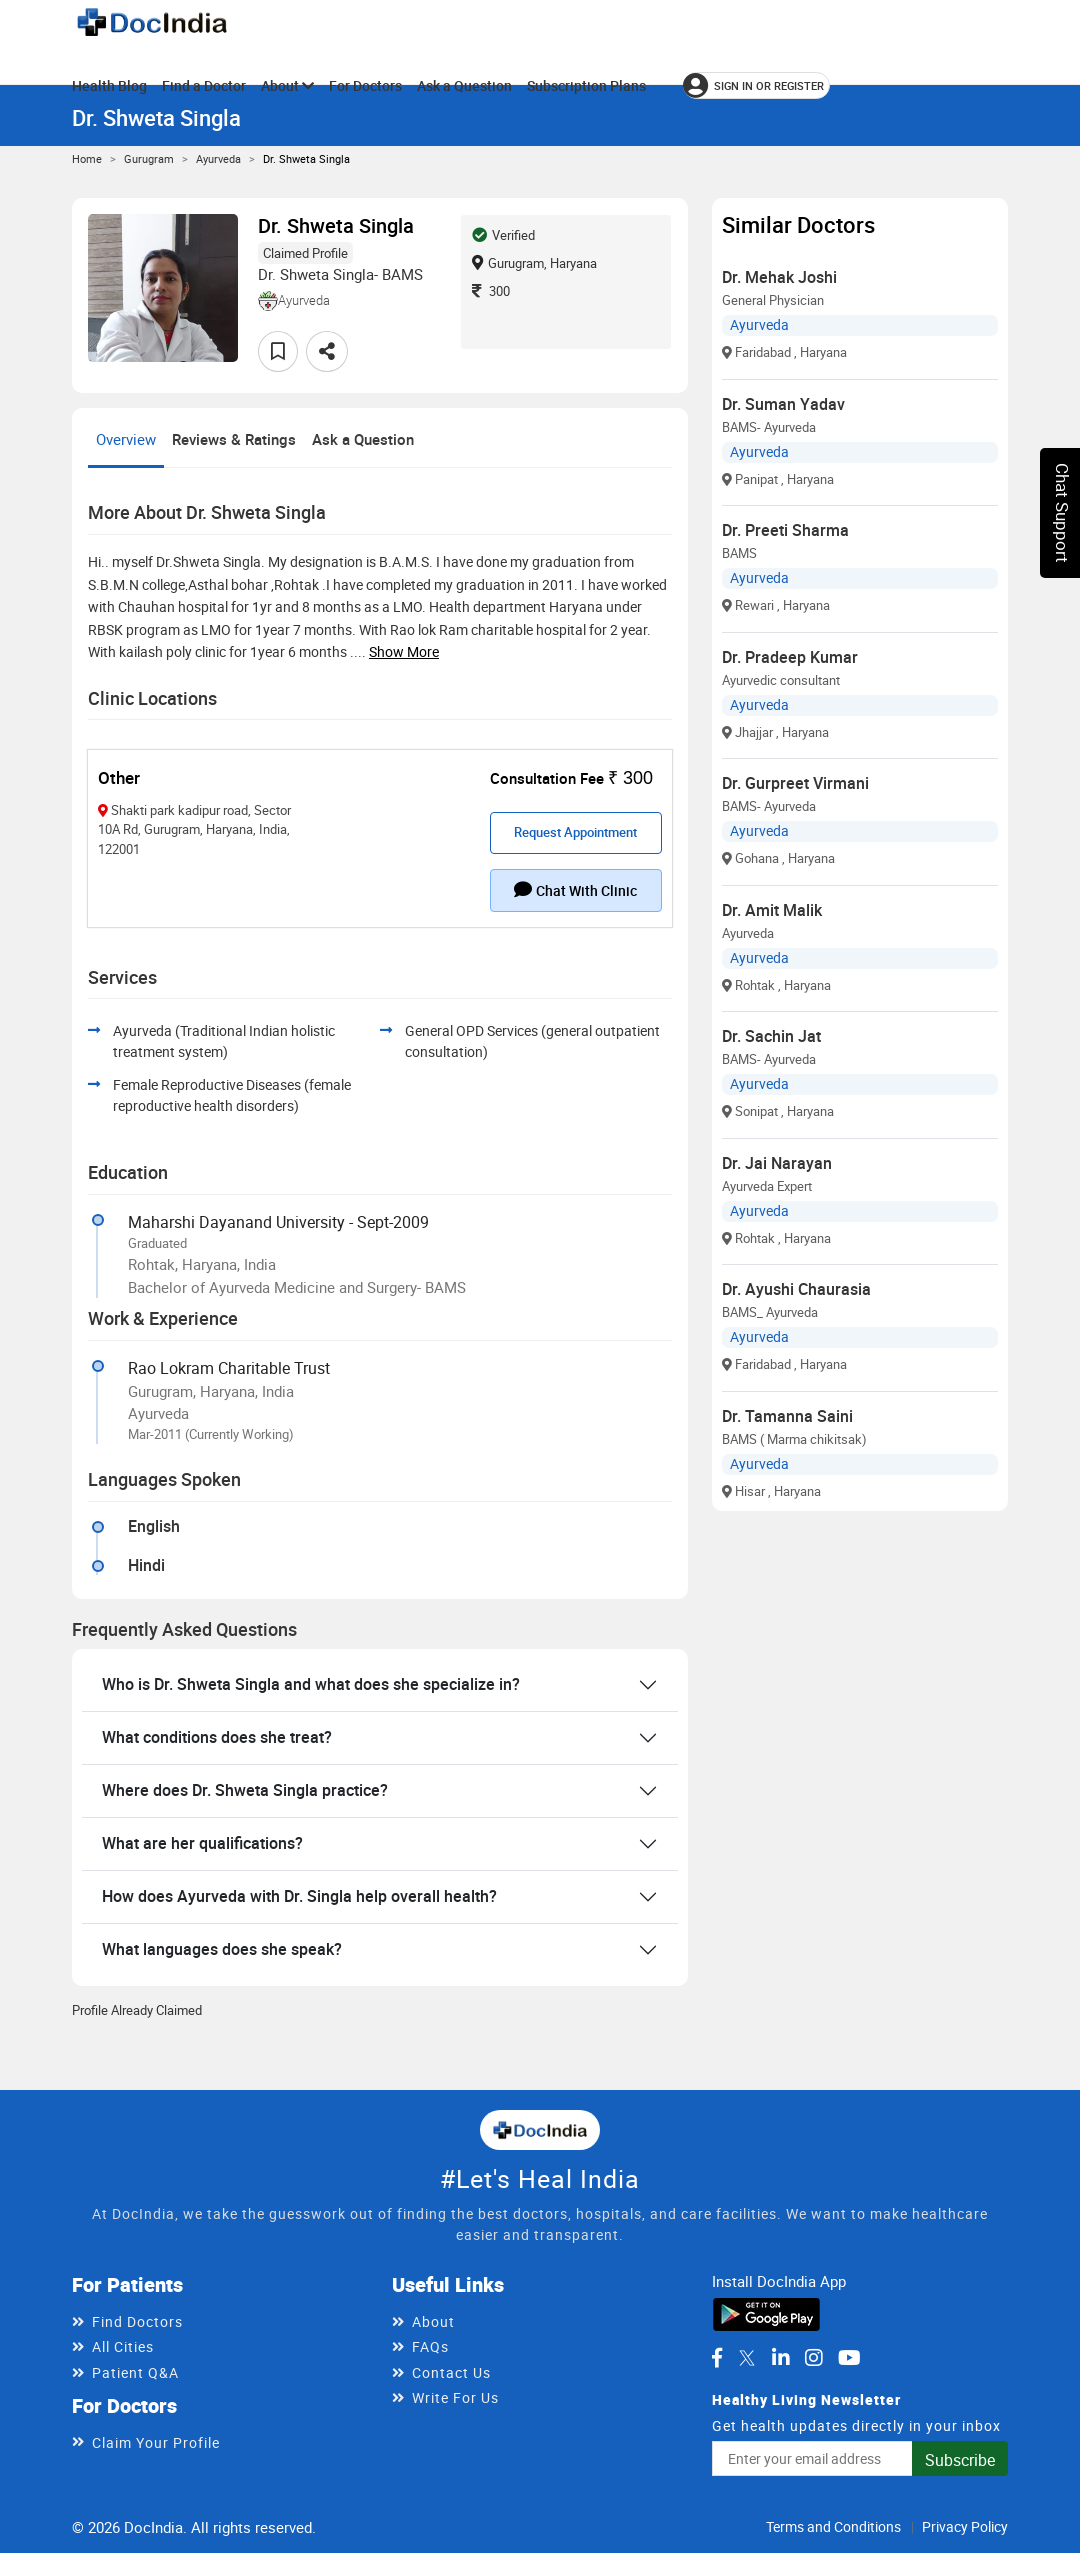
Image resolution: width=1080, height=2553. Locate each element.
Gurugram (149, 158)
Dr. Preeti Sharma (785, 530)
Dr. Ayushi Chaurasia (796, 1289)
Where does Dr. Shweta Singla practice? (245, 1790)
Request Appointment (575, 832)
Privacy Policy (965, 2526)
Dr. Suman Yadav (783, 404)
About (287, 85)
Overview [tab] (126, 439)
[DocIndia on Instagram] (814, 2358)
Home (87, 158)
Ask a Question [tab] (363, 439)
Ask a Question (464, 85)
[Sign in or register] (756, 85)
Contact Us (451, 2372)
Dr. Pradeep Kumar (790, 657)
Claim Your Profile (156, 2442)
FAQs (430, 2346)
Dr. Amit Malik (772, 910)
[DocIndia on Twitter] (747, 2358)
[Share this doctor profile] (327, 351)
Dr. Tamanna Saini (787, 1416)
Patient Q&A (135, 2372)
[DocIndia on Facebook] (717, 2358)
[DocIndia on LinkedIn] (781, 2358)
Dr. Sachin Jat (771, 1036)
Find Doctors (137, 2321)
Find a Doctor (204, 85)
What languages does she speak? (222, 1949)
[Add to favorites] (278, 351)
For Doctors (365, 85)
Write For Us (455, 2397)
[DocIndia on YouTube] (849, 2358)
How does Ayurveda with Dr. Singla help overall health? (299, 1896)
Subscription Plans (586, 85)
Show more (404, 651)
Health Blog (109, 85)
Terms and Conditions (833, 2526)
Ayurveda (218, 158)
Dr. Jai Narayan (777, 1163)
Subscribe (960, 2460)
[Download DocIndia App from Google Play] (766, 2313)
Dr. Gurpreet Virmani (795, 783)
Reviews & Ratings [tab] (234, 439)
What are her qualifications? (202, 1843)
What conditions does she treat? (217, 1737)
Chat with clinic (575, 890)
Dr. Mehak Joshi (779, 277)
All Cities (123, 2346)
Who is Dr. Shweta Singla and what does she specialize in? (311, 1684)
